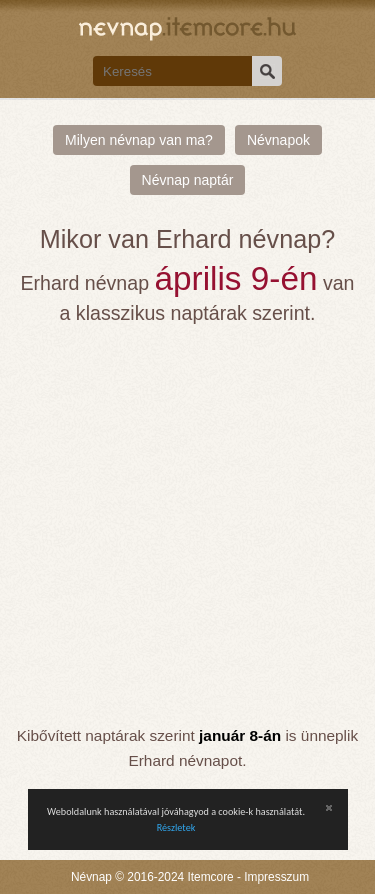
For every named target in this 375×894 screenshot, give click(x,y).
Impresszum (276, 877)
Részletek (176, 827)
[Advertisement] (187, 525)
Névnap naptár (188, 180)
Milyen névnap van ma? (139, 140)
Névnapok (278, 140)
